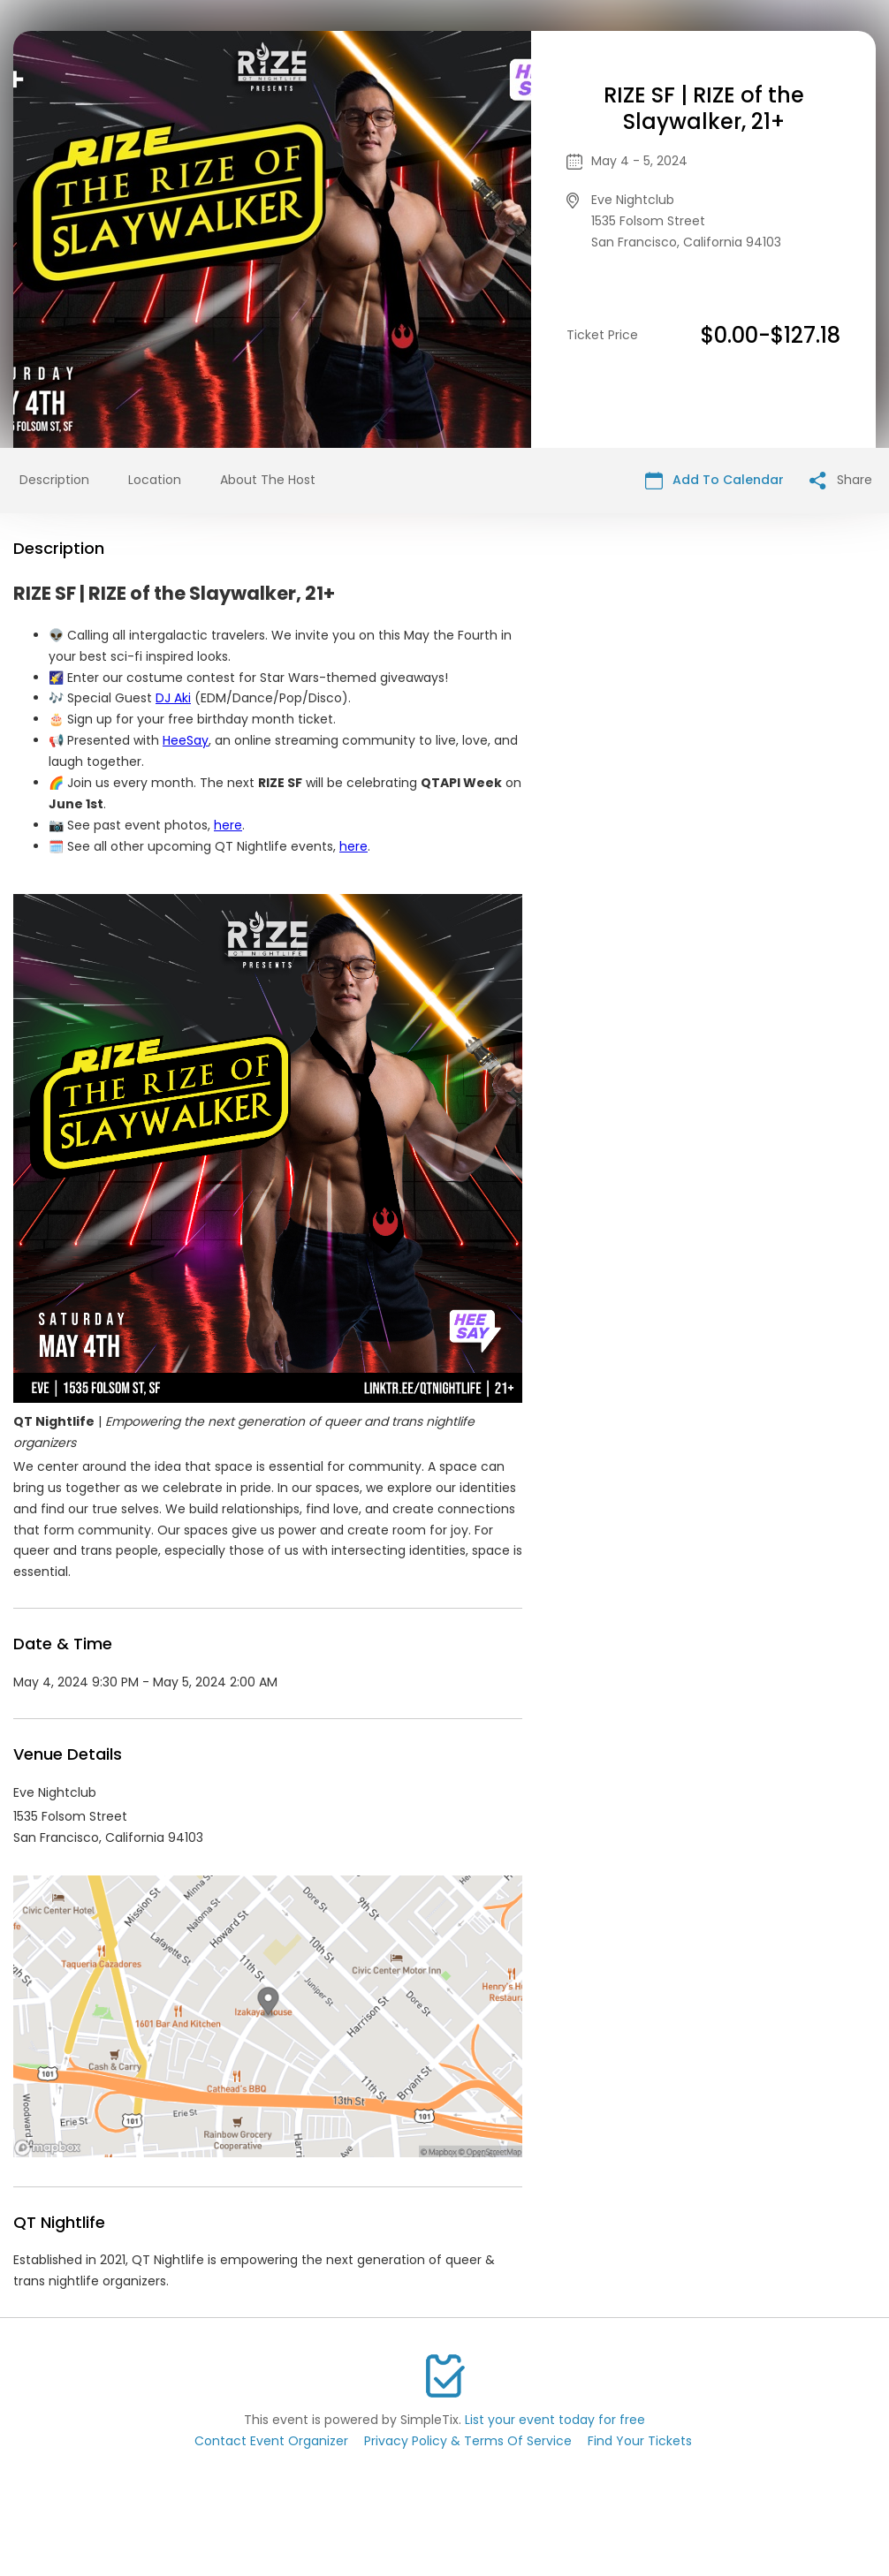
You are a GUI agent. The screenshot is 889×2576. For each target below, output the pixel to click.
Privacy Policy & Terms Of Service (468, 2441)
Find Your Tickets (640, 2441)
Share (840, 480)
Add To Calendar (714, 480)
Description (54, 480)
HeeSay (186, 740)
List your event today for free (555, 2419)
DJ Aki (173, 698)
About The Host (267, 480)
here (228, 825)
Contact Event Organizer (271, 2441)
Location (154, 480)
